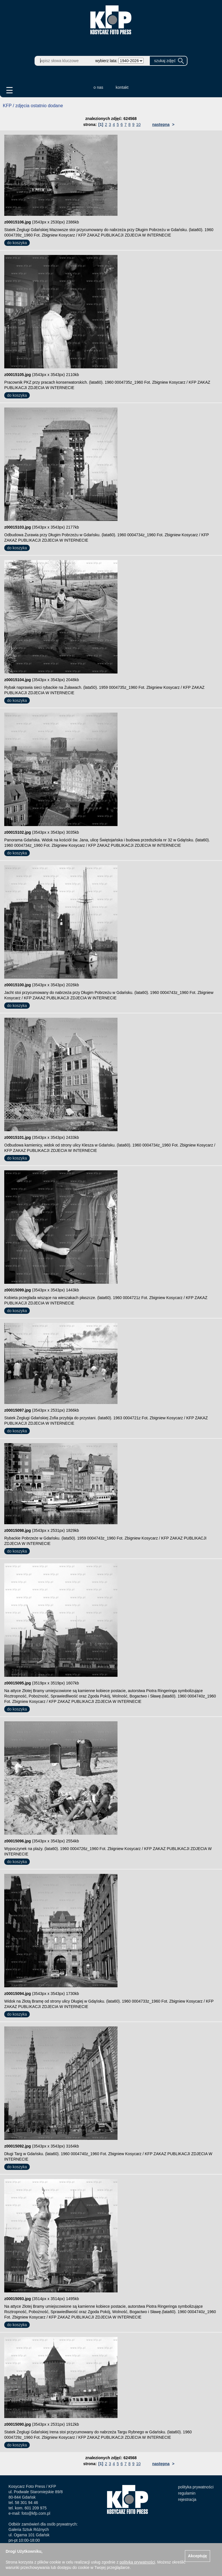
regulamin (186, 2493)
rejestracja (187, 2499)
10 (138, 124)
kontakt (122, 87)
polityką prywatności (137, 2562)
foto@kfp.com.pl (36, 2513)
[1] (100, 124)
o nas (98, 87)
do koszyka (17, 242)
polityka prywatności (196, 2487)
